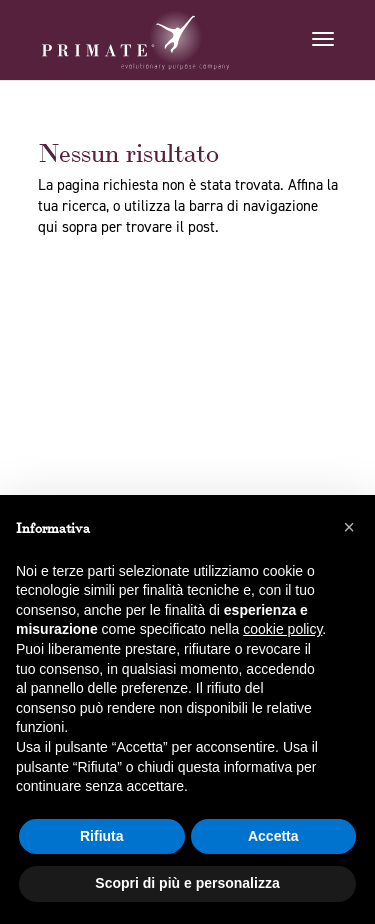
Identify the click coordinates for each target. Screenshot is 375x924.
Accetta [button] (273, 836)
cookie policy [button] (282, 629)
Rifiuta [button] (102, 836)
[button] (349, 527)
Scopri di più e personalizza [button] (187, 883)
